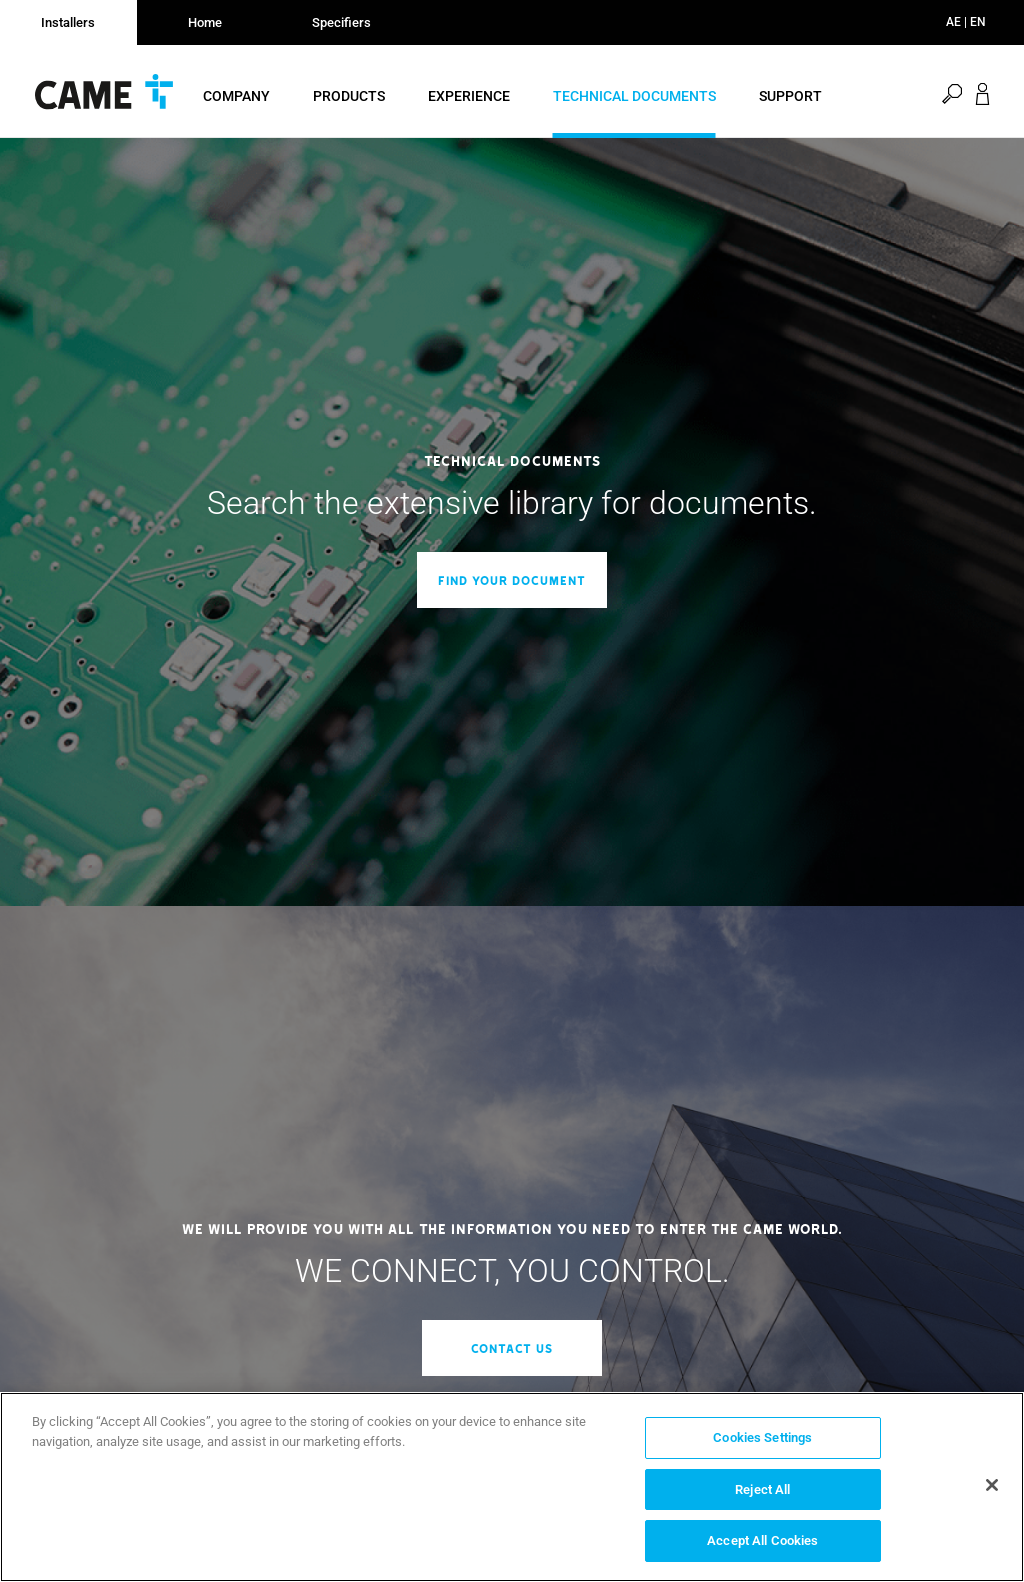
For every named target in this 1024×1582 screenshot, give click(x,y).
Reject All (762, 1489)
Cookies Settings (762, 1437)
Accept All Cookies (762, 1540)
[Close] (992, 1485)
